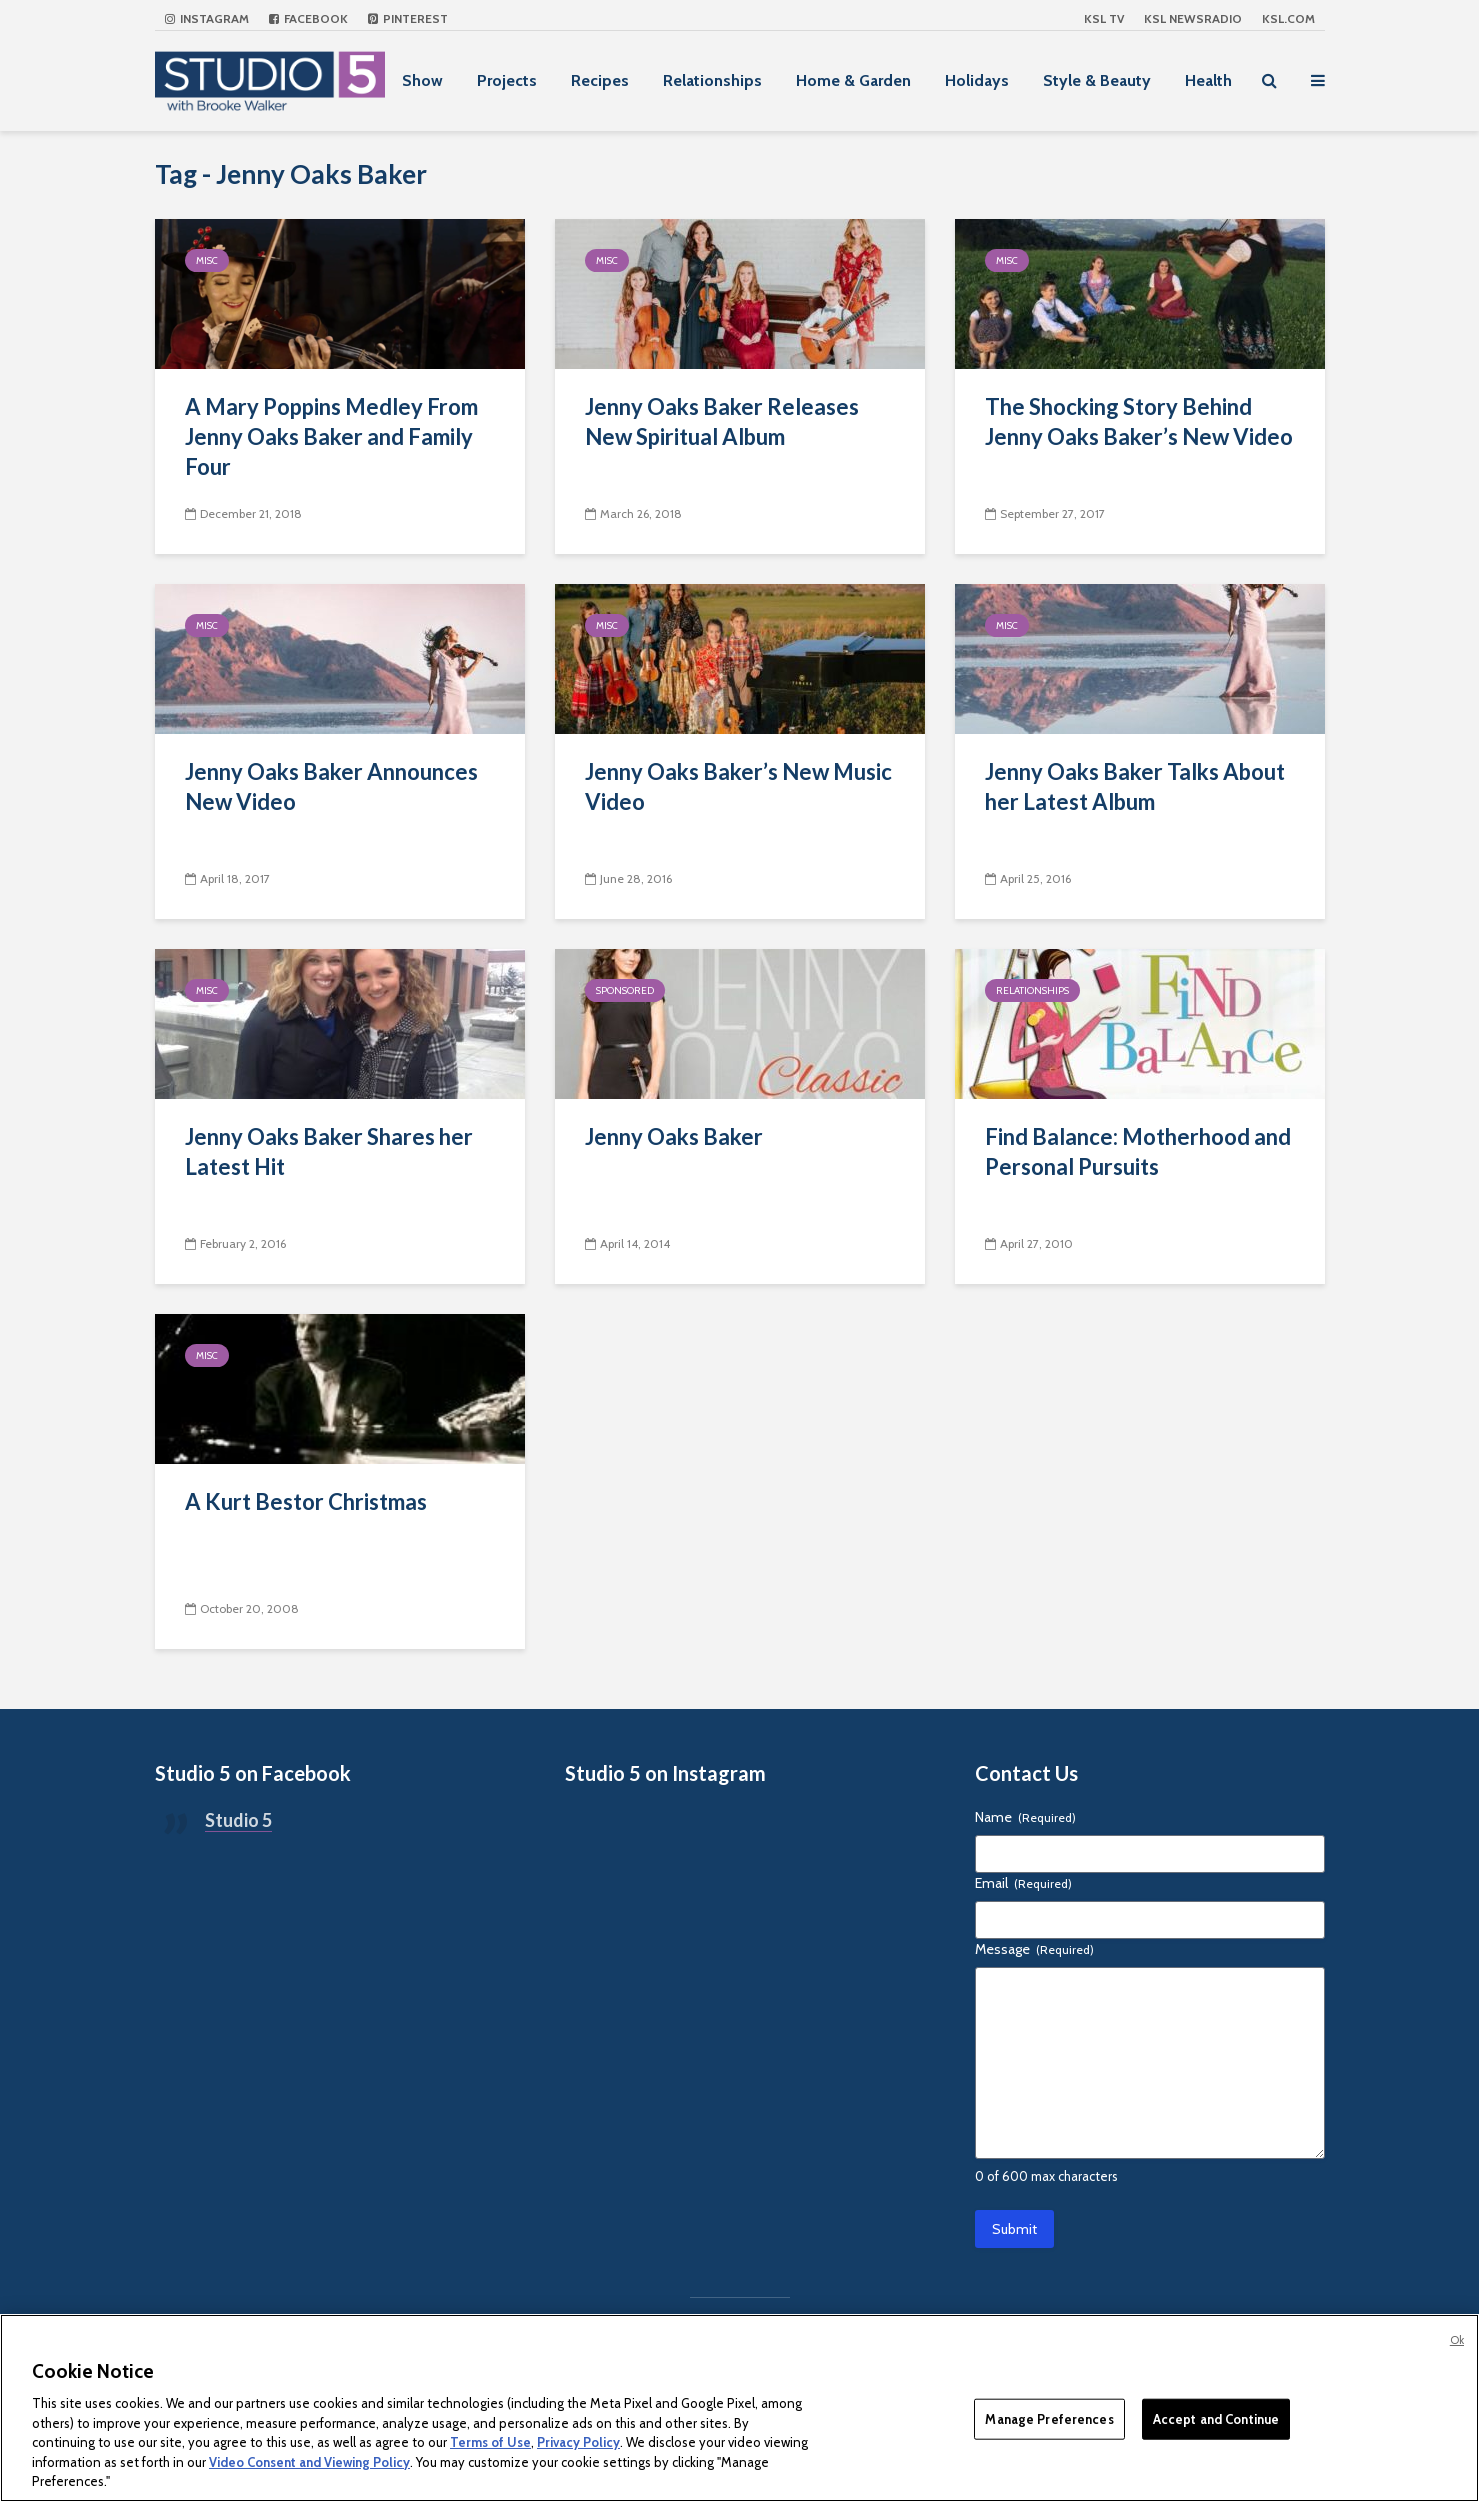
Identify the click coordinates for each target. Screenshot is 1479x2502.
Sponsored (625, 990)
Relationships (712, 80)
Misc (207, 260)
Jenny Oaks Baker (674, 1136)
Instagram (207, 18)
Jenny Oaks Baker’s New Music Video (738, 786)
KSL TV (1104, 18)
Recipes (600, 80)
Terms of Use (490, 2442)
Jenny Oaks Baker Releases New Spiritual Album (722, 421)
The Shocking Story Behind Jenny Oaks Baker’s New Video (1139, 421)
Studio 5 (238, 1820)
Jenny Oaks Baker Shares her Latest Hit (329, 1151)
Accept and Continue (1216, 2418)
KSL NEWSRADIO (1193, 18)
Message (1034, 1949)
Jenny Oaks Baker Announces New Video (331, 786)
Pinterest (408, 18)
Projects (507, 80)
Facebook (308, 18)
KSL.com (1288, 18)
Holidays (977, 80)
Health (1208, 80)
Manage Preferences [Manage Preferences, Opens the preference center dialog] (1049, 2418)
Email (1023, 1883)
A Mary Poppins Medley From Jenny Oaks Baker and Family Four (331, 436)
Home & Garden (853, 80)
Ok (1457, 2340)
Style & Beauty (1097, 80)
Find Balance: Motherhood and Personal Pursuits (1138, 1151)
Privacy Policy (578, 2442)
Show (422, 80)
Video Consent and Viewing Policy (309, 2462)
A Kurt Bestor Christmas (306, 1501)
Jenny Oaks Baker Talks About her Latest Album (1135, 786)
